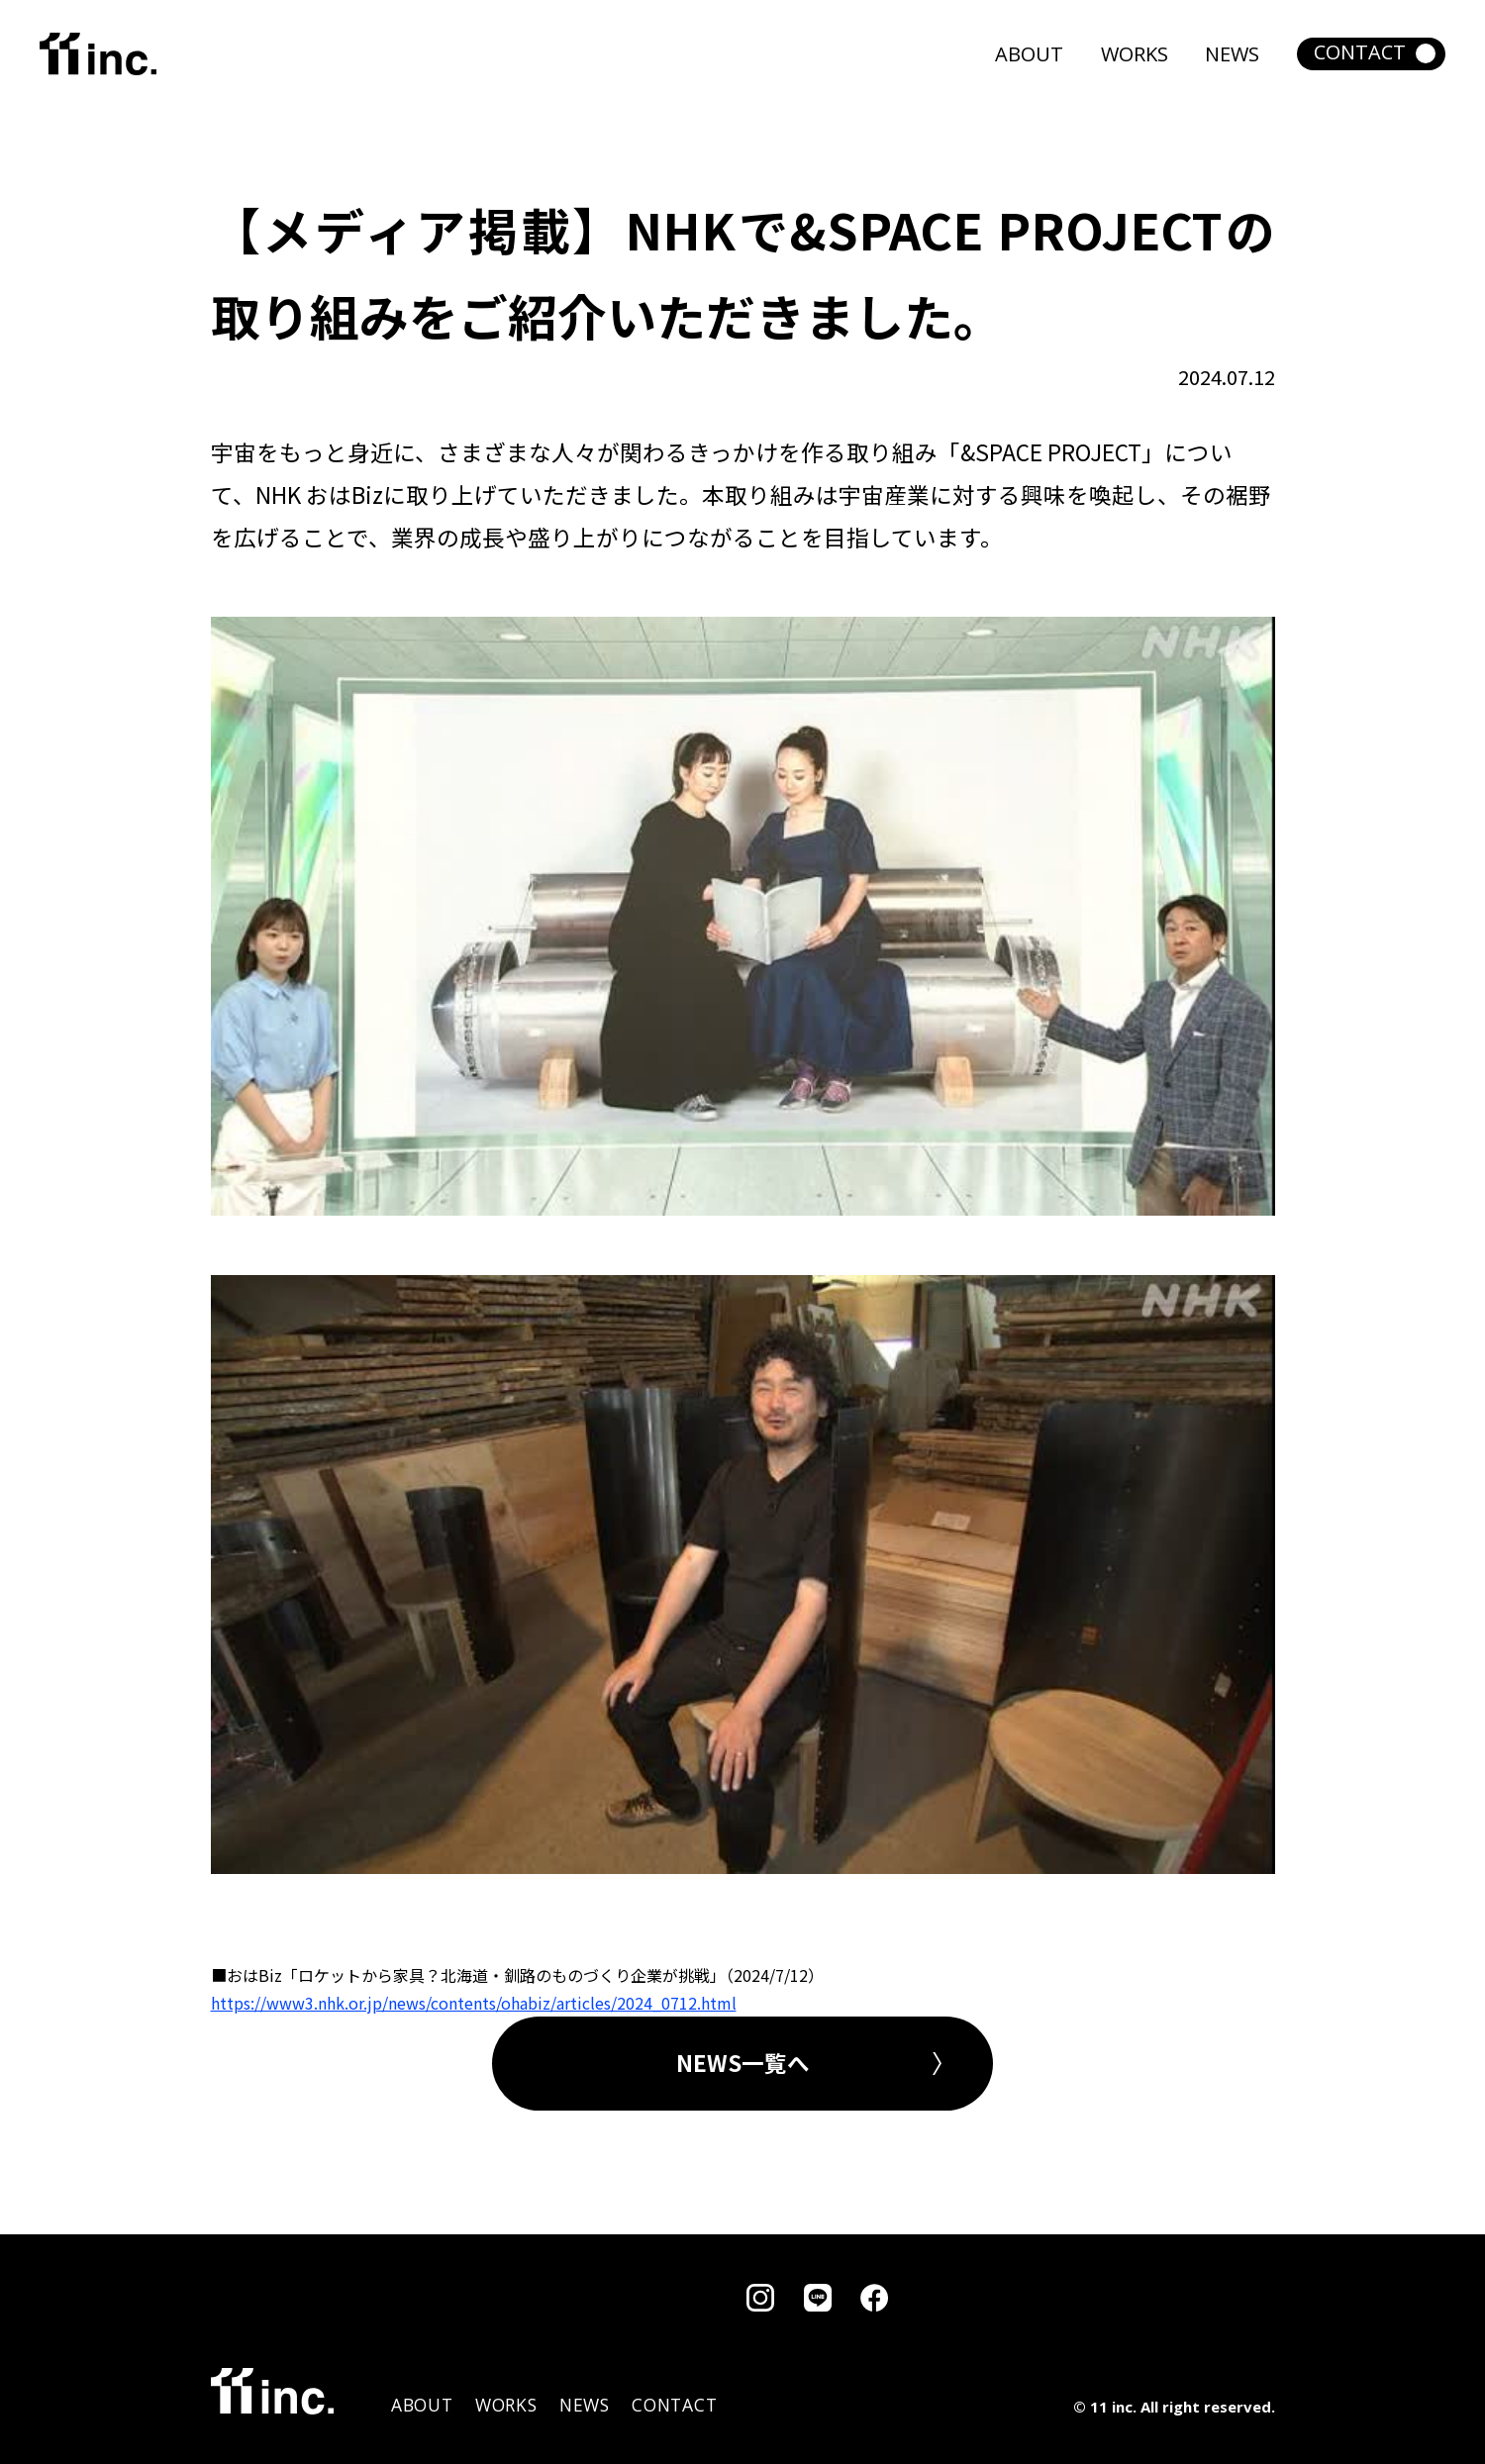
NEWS (1232, 54)
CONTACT (1360, 52)
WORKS (1134, 54)
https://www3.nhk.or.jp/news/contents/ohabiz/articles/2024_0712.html (474, 2003)
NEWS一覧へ (743, 2062)
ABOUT (1029, 54)
